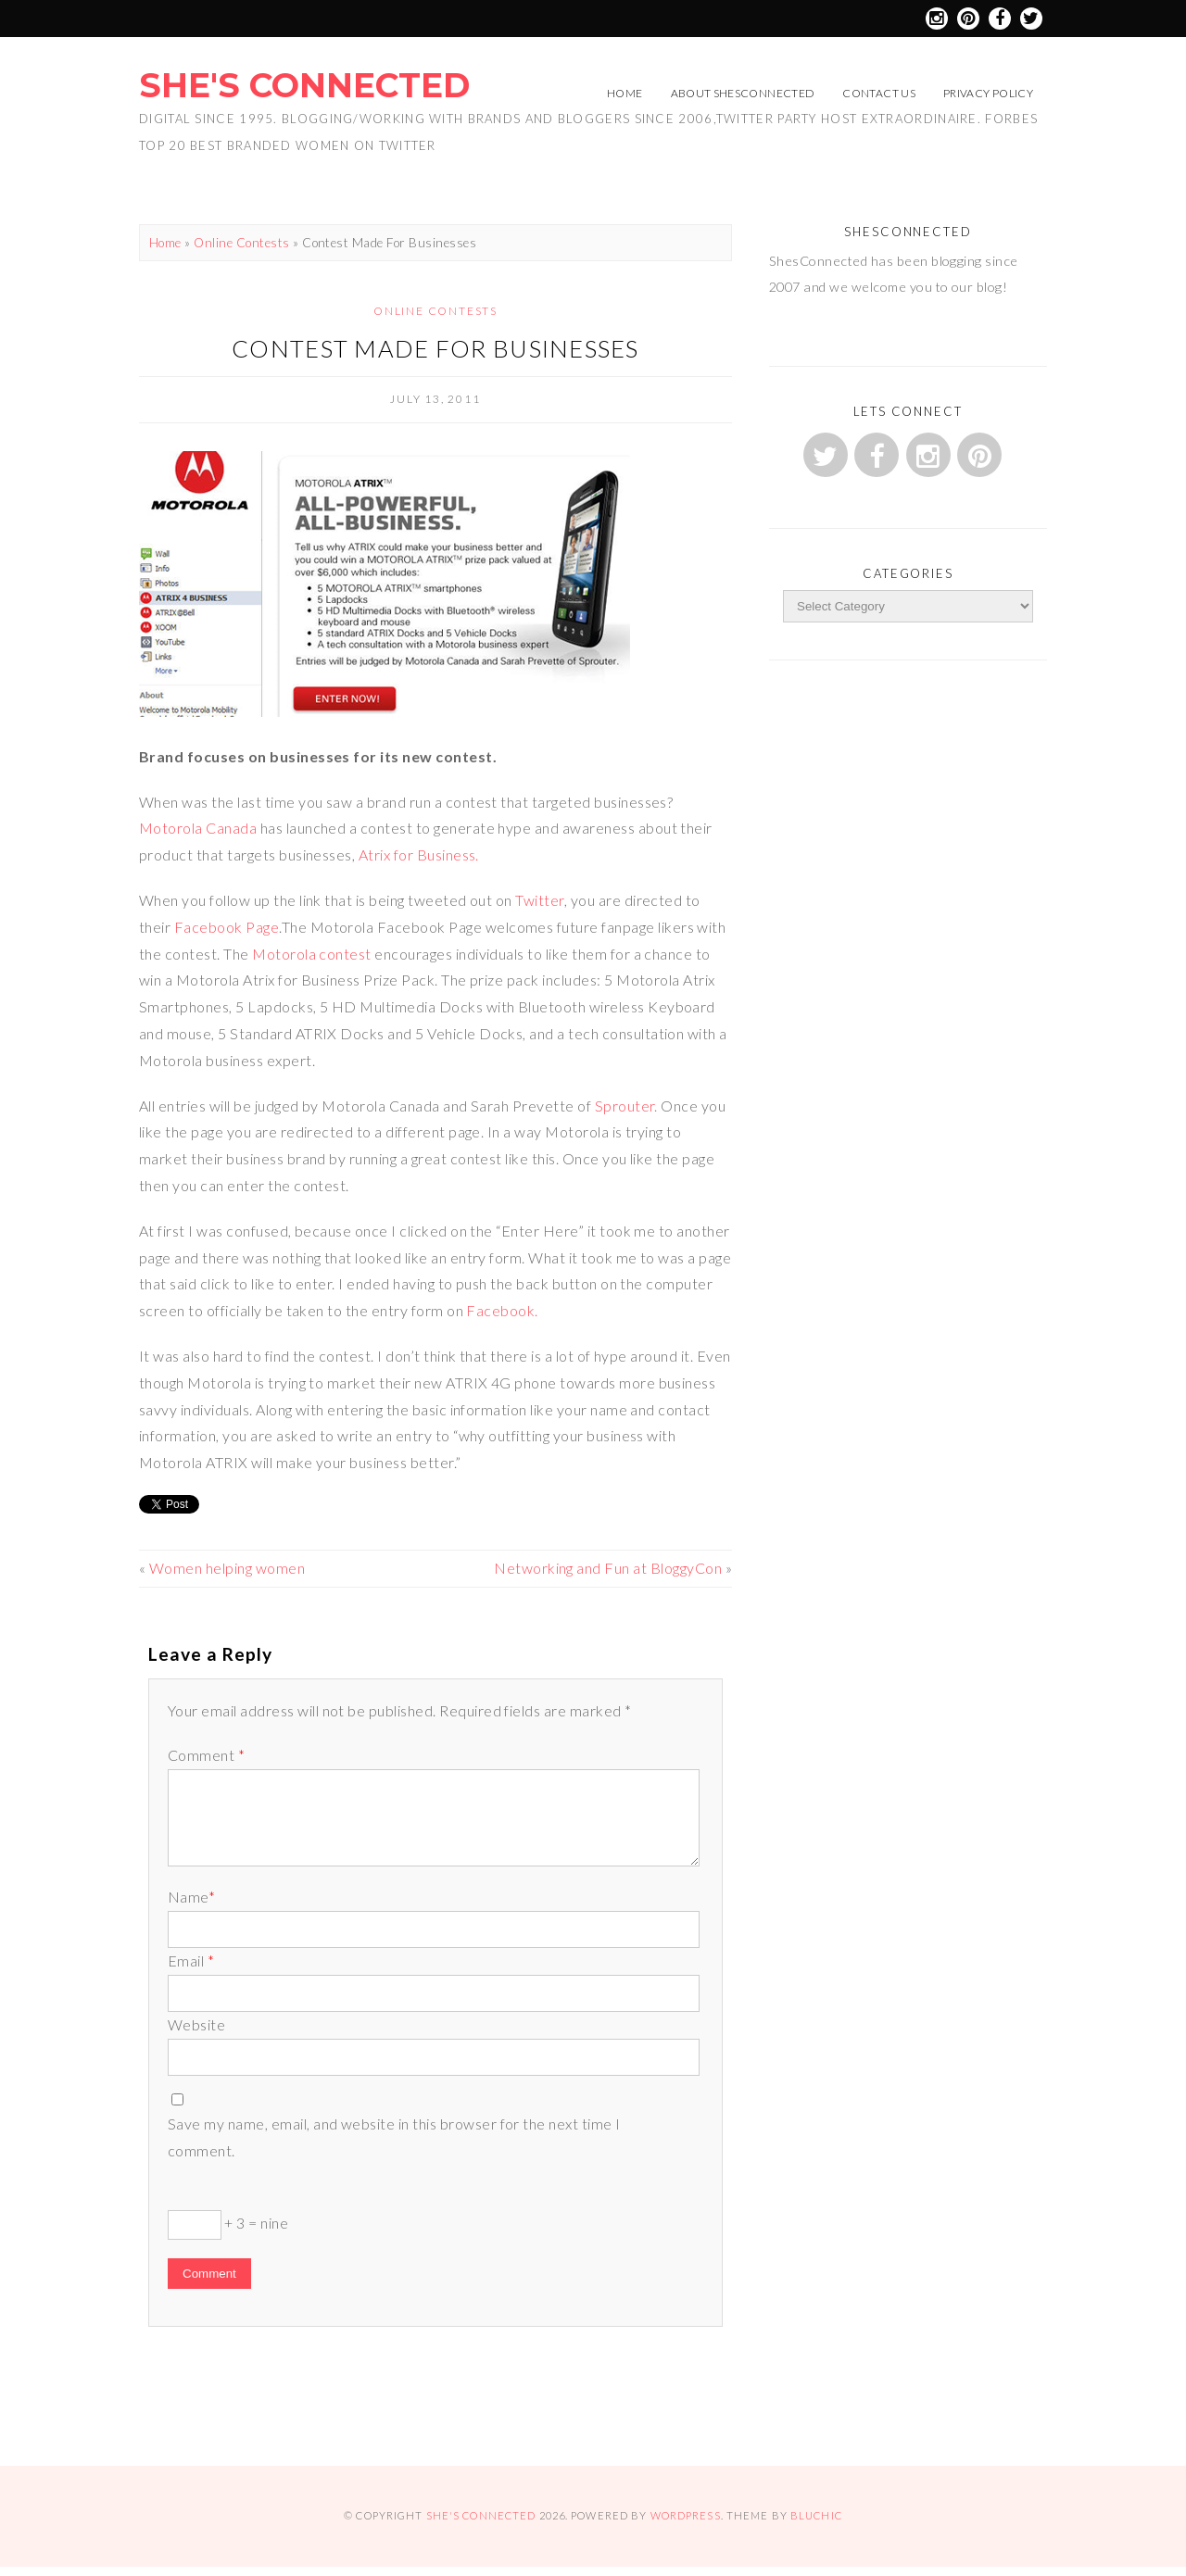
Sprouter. (626, 1105)
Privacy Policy (988, 93)
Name (191, 1896)
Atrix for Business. (419, 854)
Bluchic (816, 2515)
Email (191, 1960)
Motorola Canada (198, 827)
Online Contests (241, 242)
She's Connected (304, 85)
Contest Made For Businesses (435, 348)
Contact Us (878, 93)
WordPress (685, 2515)
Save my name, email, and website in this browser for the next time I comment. (394, 2137)
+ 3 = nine (228, 2225)
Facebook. (501, 1310)
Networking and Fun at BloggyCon (608, 1568)
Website (196, 2024)
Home (624, 93)
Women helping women (227, 1568)
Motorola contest (312, 953)
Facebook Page (226, 927)
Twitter (539, 900)
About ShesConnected (743, 93)
